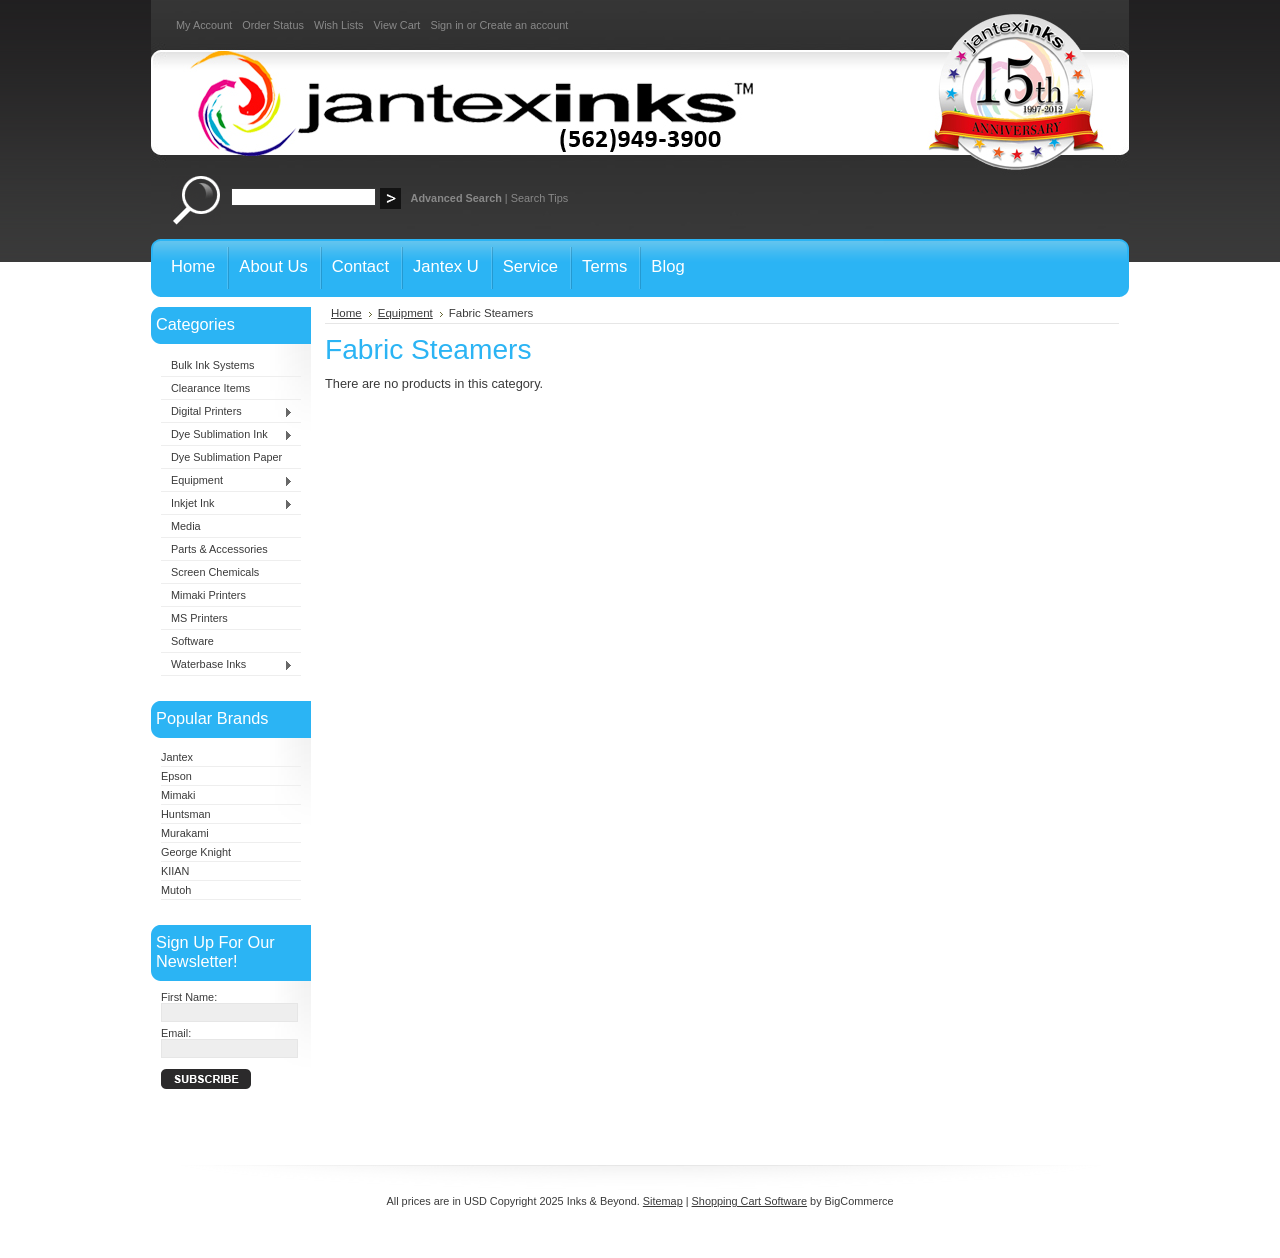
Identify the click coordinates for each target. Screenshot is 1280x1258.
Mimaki (178, 795)
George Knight (196, 852)
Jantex (177, 757)
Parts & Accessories (219, 549)
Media (186, 526)
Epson (176, 776)
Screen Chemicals (215, 572)
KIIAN (175, 871)
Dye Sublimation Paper (226, 457)
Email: (176, 1033)
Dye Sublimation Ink (227, 435)
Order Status (273, 25)
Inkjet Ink (227, 504)
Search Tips (539, 198)
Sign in (446, 25)
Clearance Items (210, 388)
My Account (204, 25)
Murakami (185, 833)
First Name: (189, 997)
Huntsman (186, 814)
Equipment (227, 481)
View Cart (396, 25)
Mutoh (176, 890)
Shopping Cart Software (749, 1201)
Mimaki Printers (208, 595)
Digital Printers (227, 412)
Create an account (523, 25)
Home (346, 313)
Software (192, 641)
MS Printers (199, 618)
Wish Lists (339, 25)
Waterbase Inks (227, 665)
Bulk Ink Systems (212, 365)
